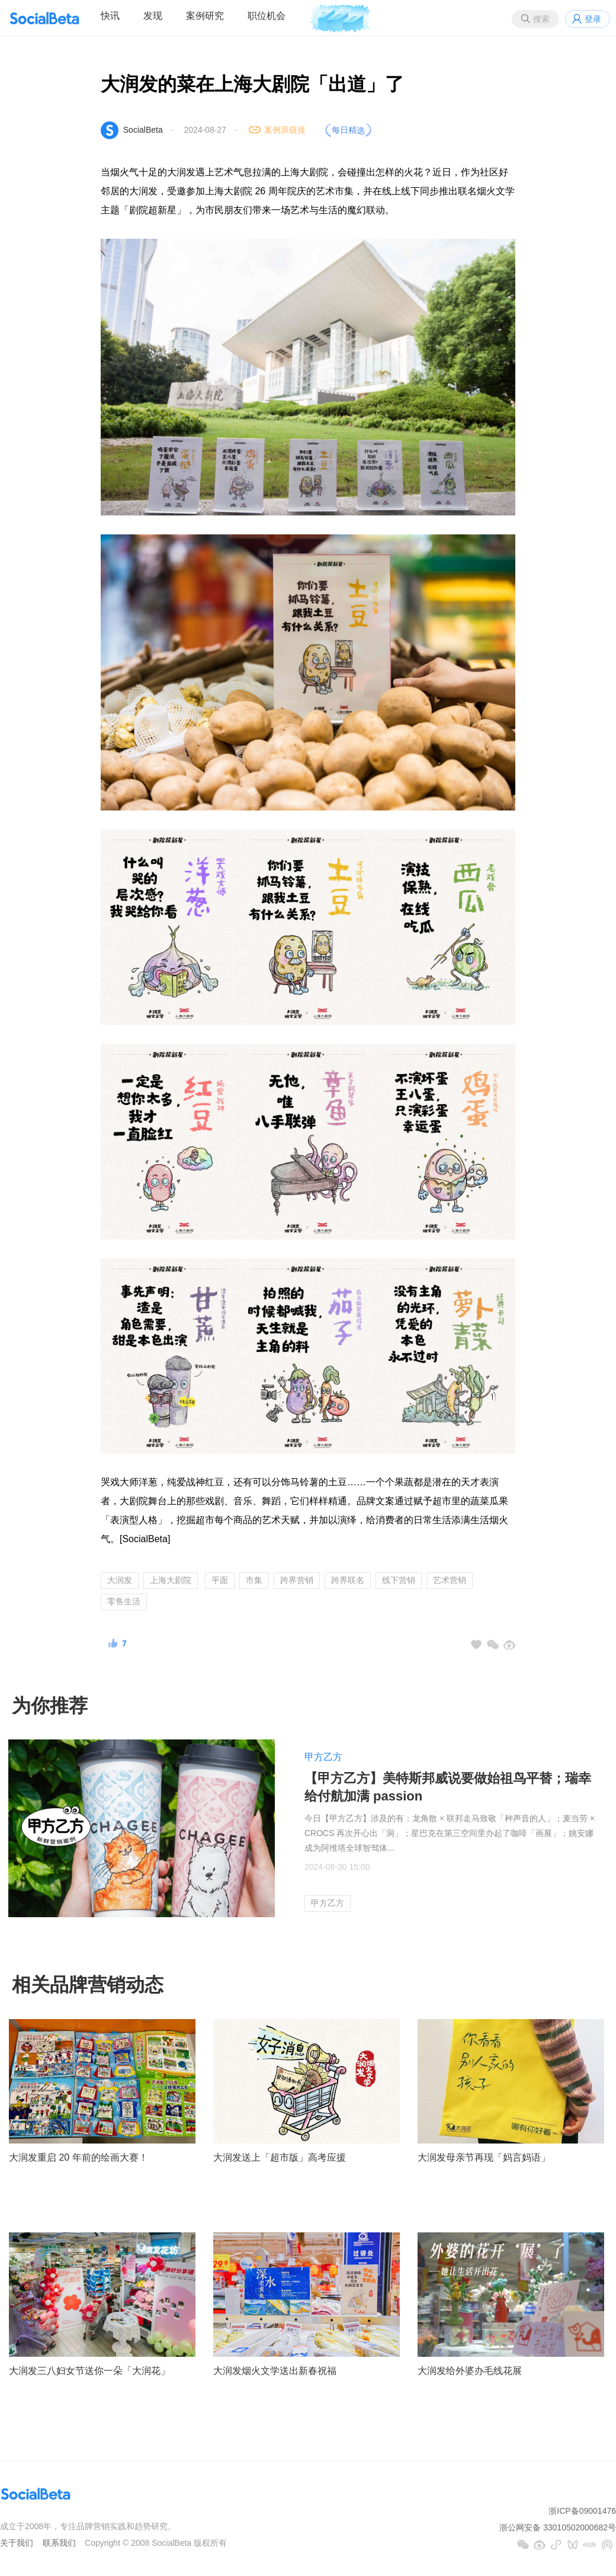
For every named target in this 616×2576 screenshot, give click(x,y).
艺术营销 (449, 1580)
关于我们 (16, 2543)
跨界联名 (347, 1580)
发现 (152, 16)
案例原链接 (285, 129)
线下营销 (398, 1580)
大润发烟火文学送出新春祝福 (274, 2371)
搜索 (541, 19)
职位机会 (266, 16)
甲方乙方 (323, 1757)
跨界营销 (296, 1580)
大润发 (119, 1580)
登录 (593, 19)
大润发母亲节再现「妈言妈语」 (484, 2157)
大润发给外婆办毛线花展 (470, 2371)
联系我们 (59, 2543)
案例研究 (205, 16)
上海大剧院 (170, 1580)
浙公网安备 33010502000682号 (557, 2527)
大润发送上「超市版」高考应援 (279, 2157)
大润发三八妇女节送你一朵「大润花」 (89, 2371)
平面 (219, 1580)
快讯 (110, 16)
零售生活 (123, 1601)
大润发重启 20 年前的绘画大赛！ (78, 2157)
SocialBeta (143, 129)
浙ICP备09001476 (582, 2511)
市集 (254, 1580)
